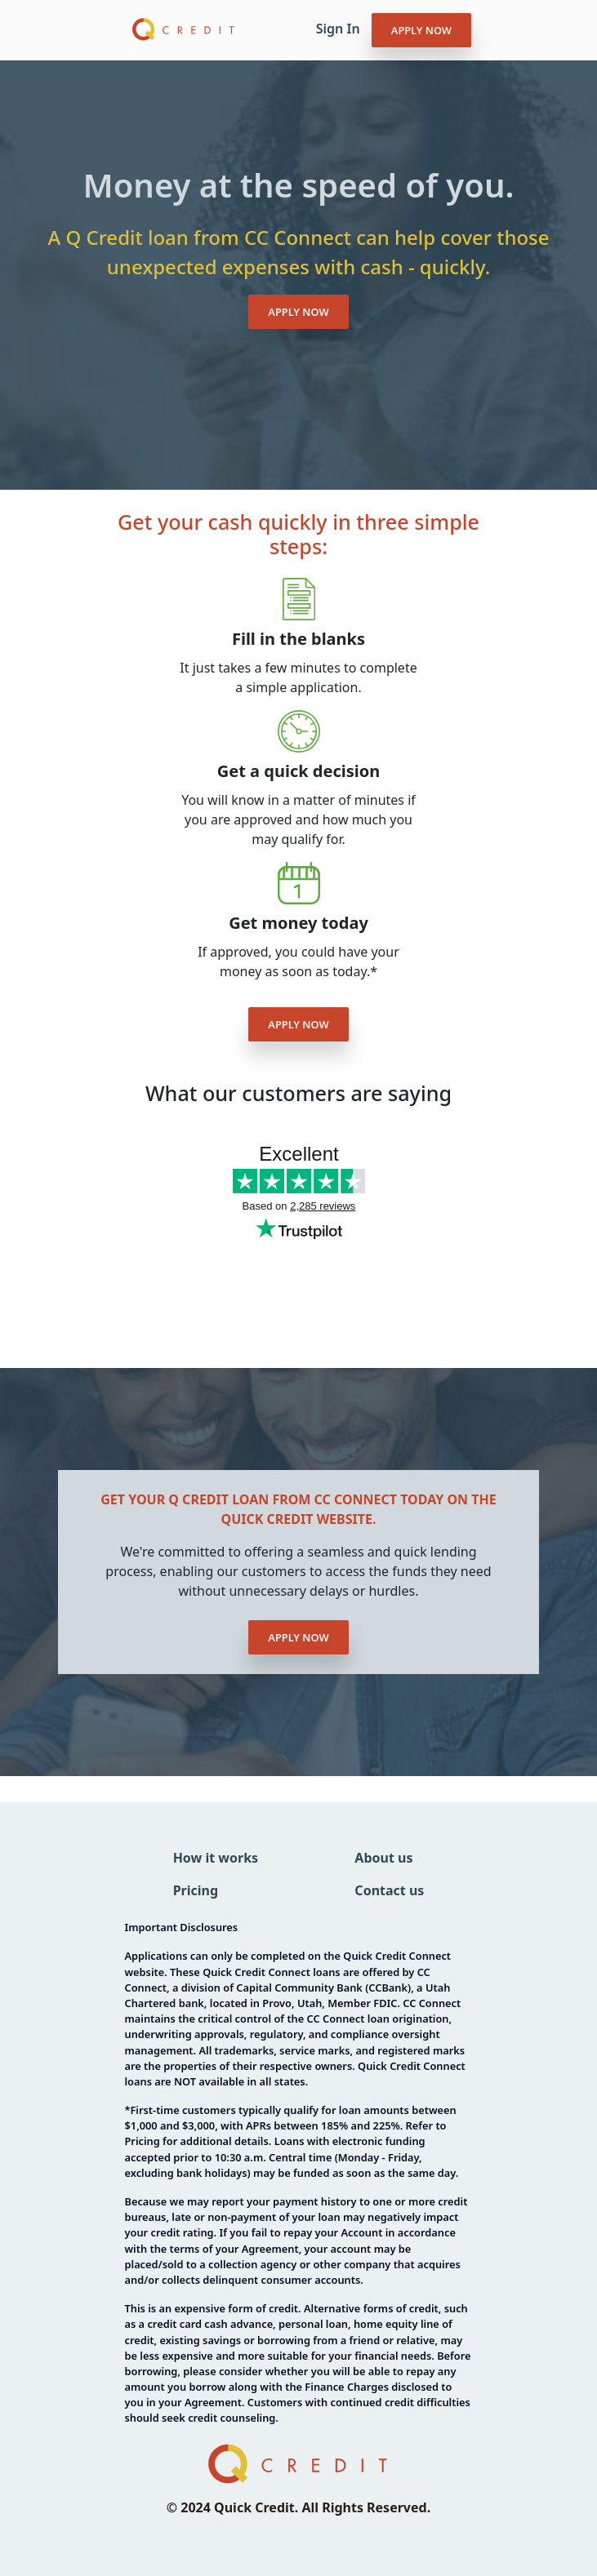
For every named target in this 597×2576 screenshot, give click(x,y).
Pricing (195, 1890)
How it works (215, 1858)
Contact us (389, 1890)
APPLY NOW (421, 30)
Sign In (338, 29)
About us (383, 1858)
